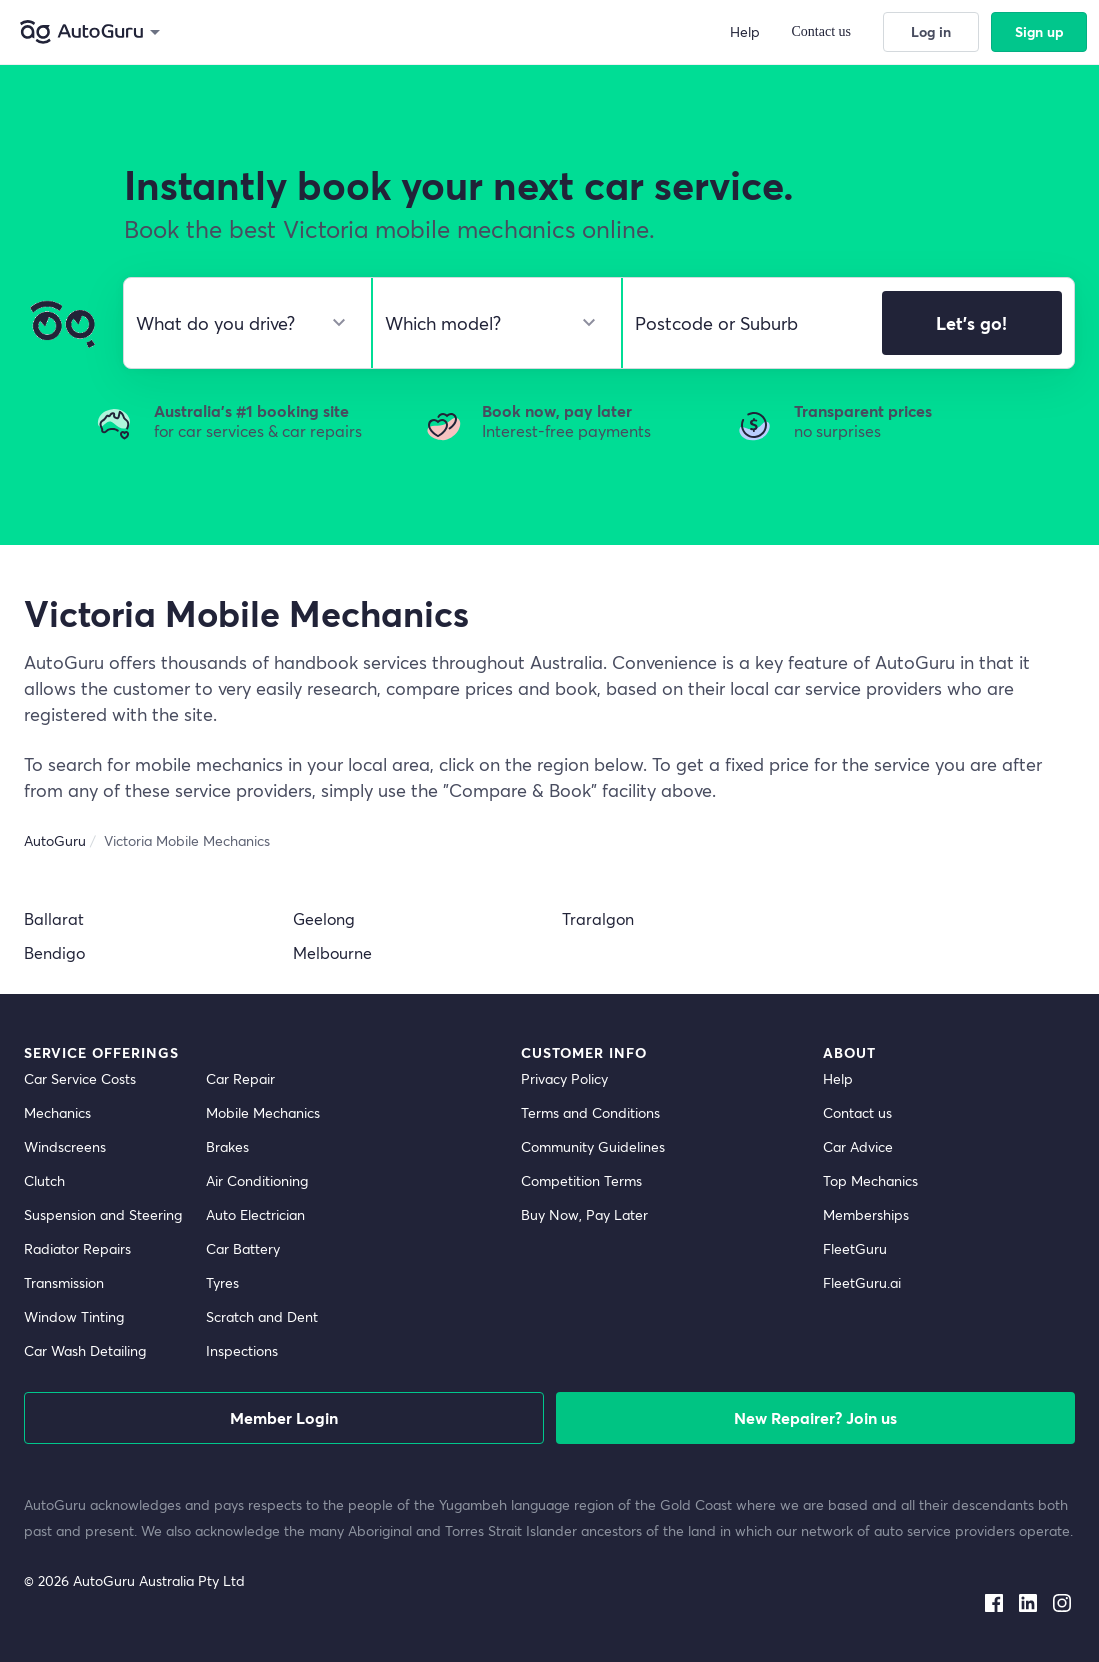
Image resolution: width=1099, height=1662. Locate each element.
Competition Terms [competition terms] (581, 1180)
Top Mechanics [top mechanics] (870, 1180)
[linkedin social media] (1028, 1599)
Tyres (222, 1282)
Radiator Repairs (77, 1248)
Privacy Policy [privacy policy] (564, 1078)
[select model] (488, 323)
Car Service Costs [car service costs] (80, 1078)
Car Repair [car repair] (240, 1078)
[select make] (239, 323)
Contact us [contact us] (857, 1112)
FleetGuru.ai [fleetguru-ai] (862, 1282)
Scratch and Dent (262, 1316)
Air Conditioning (257, 1180)
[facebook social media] (994, 1599)
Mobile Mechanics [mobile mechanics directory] (263, 1112)
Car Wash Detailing (85, 1350)
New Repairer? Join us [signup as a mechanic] (815, 1417)
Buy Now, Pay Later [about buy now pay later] (584, 1214)
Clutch (44, 1180)
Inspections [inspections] (242, 1350)
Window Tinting (74, 1316)
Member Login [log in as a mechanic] (284, 1417)
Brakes (227, 1146)
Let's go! (971, 323)
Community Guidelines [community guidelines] (593, 1146)
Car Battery (243, 1248)
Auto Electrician (255, 1214)
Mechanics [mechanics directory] (57, 1112)
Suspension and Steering (103, 1214)
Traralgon (598, 918)
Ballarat (54, 918)
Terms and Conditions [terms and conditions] (590, 1112)
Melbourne (332, 952)
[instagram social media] (1062, 1599)
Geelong (324, 918)
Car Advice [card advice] (858, 1146)
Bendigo (54, 952)
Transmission (64, 1282)
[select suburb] (746, 323)
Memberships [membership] (866, 1214)
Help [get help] (838, 1078)
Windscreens (65, 1146)
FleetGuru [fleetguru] (855, 1248)
